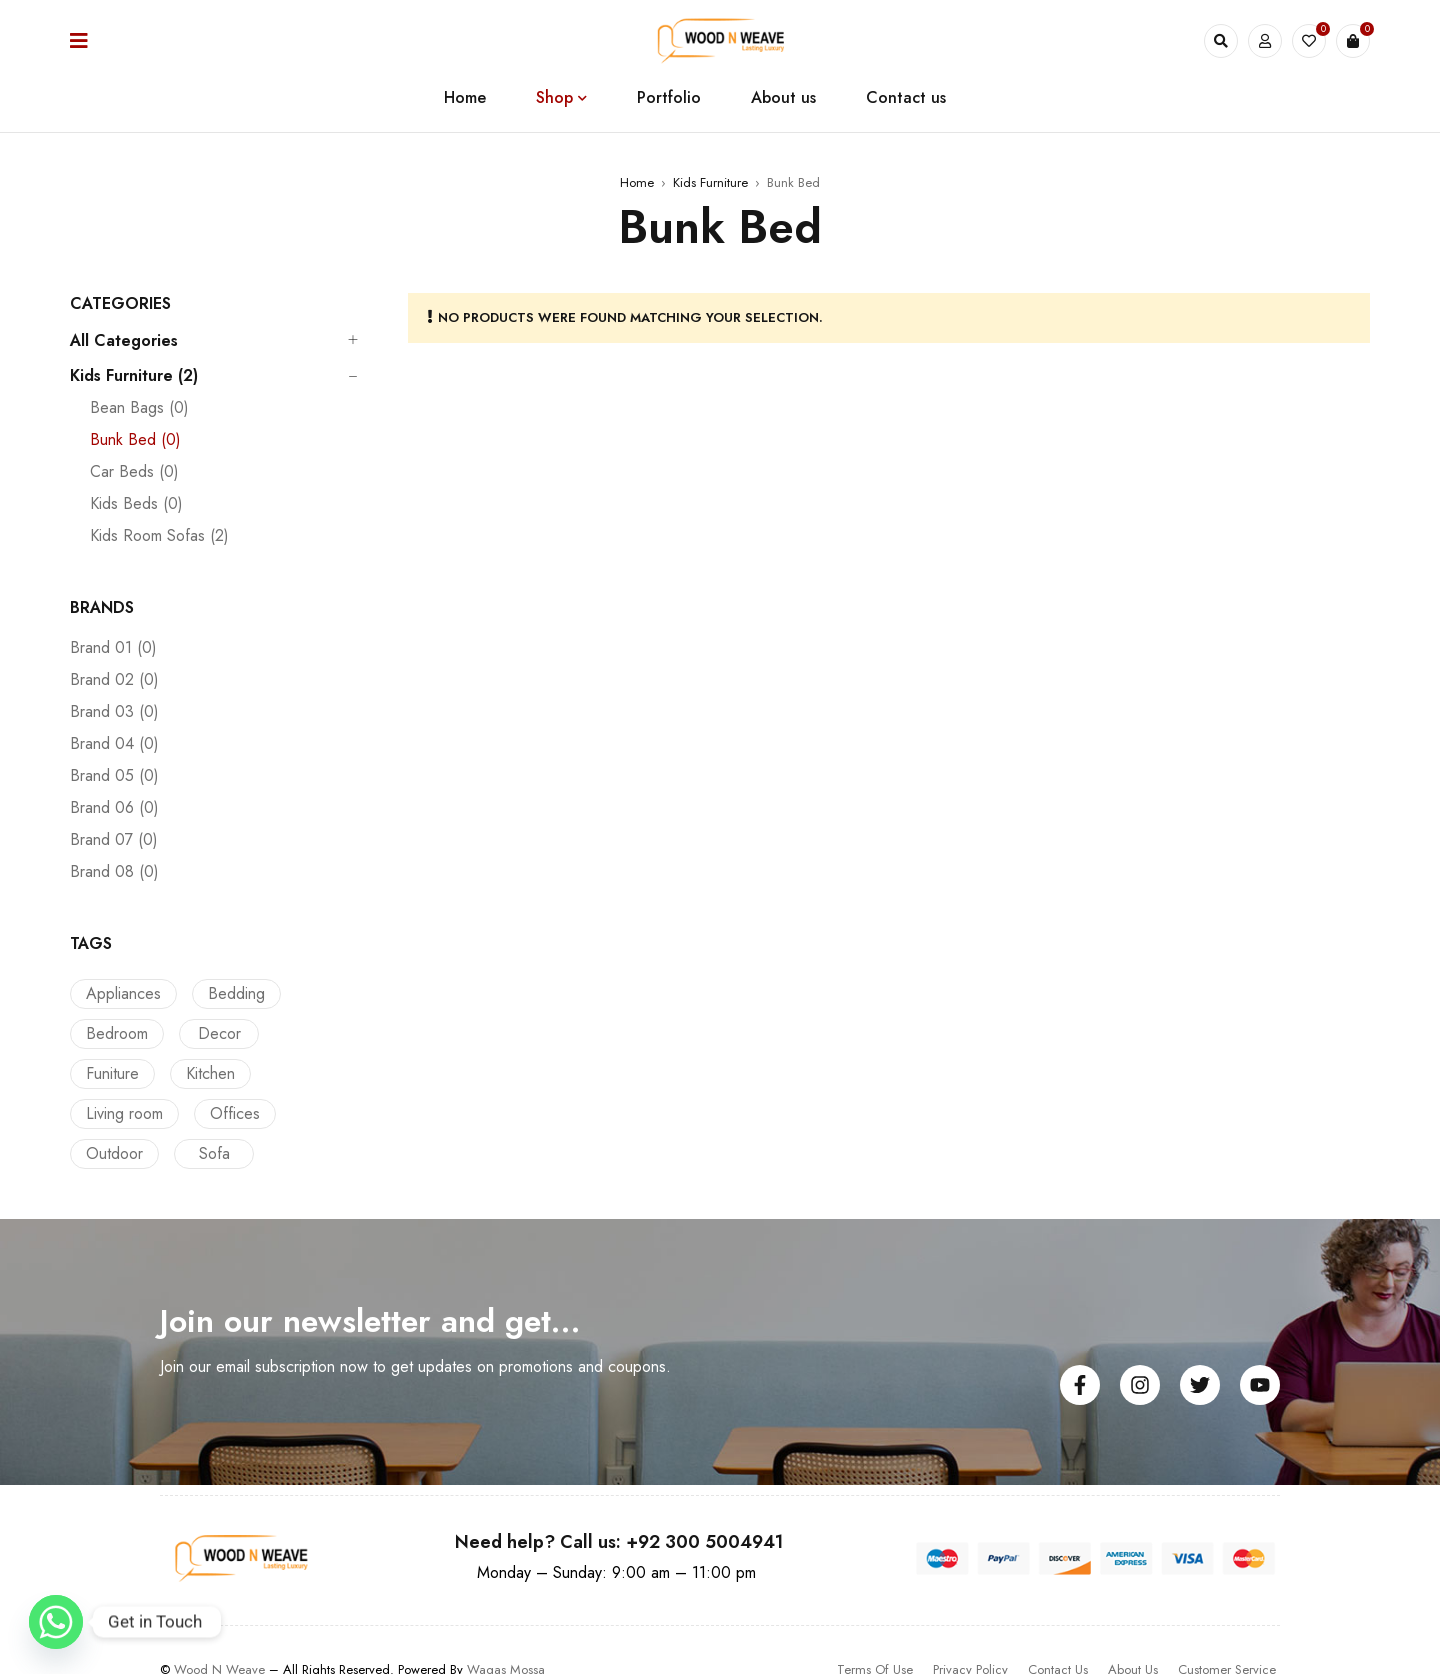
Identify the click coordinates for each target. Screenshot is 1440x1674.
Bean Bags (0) (139, 408)
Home (637, 182)
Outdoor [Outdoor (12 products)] (206, 1113)
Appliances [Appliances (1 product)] (123, 993)
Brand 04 (114, 744)
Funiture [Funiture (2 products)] (306, 1033)
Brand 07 (114, 840)
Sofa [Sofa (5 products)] (301, 1113)
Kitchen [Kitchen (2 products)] (110, 1073)
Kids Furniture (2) (134, 376)
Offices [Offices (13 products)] (111, 1113)
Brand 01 (113, 648)
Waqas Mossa (506, 1629)
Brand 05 (114, 776)
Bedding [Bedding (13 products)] (231, 993)
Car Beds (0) (134, 472)
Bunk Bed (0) (135, 440)
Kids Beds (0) (136, 504)
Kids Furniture (710, 182)
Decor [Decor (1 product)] (214, 1033)
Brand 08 (114, 872)
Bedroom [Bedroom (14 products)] (117, 1033)
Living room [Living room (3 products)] (215, 1073)
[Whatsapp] (56, 1622)
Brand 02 (114, 680)
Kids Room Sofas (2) (159, 536)
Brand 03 (114, 712)
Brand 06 (114, 808)
